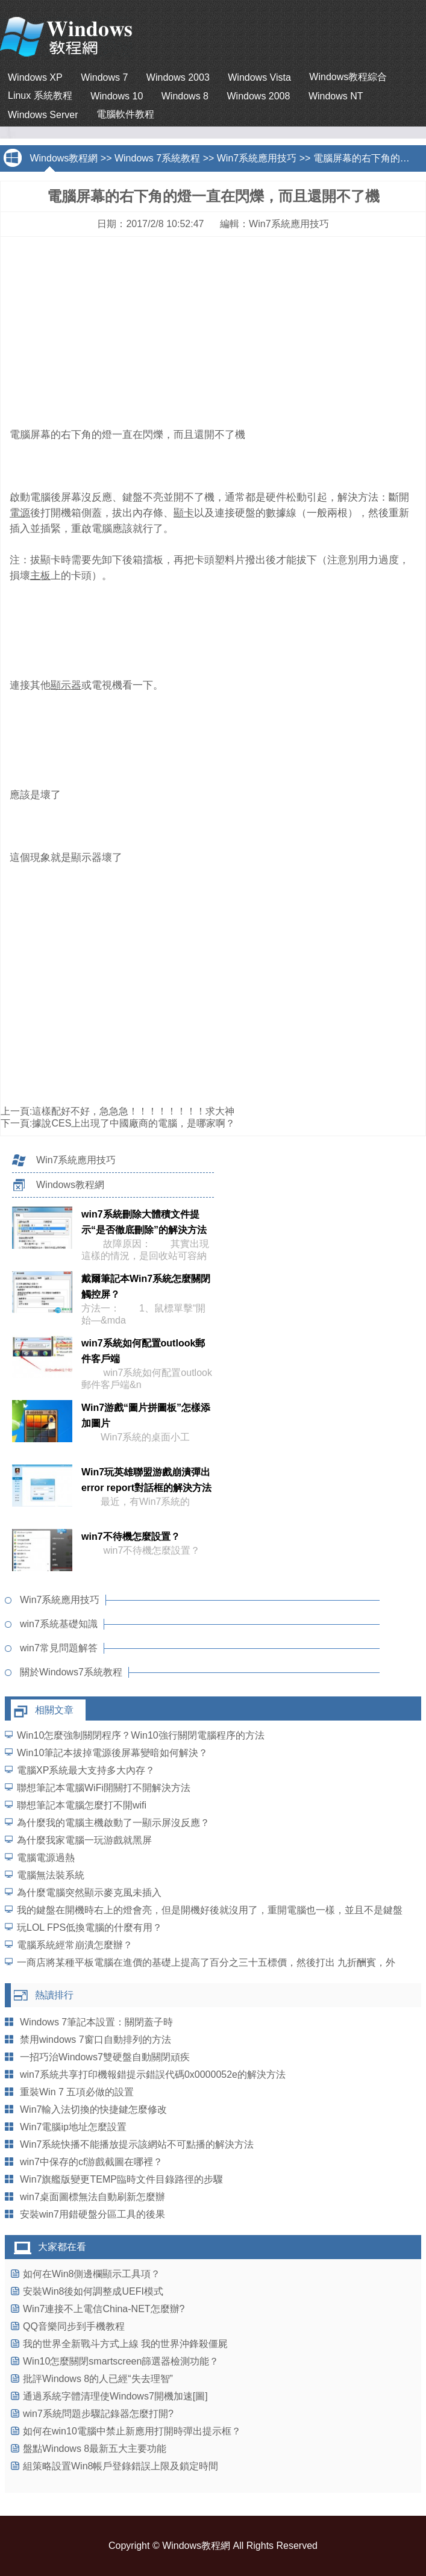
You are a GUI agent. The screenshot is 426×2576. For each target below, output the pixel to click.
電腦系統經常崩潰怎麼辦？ (75, 1945)
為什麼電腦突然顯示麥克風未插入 (89, 1892)
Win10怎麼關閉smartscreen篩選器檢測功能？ (121, 2361)
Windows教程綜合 (348, 77)
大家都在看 (62, 2247)
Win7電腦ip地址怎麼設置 (73, 2127)
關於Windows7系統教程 (71, 1672)
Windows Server (43, 115)
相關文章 (54, 1710)
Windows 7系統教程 (157, 158)
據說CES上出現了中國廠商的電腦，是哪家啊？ (133, 1123)
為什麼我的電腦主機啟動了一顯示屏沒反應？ (113, 1823)
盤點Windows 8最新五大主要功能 (94, 2448)
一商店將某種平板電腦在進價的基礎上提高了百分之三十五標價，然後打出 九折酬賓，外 (206, 1962)
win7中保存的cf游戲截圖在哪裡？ (91, 2162)
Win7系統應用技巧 (256, 158)
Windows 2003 (178, 77)
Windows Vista (259, 77)
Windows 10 (116, 96)
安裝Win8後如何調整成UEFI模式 (93, 2291)
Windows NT (336, 96)
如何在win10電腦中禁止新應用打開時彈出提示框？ (132, 2431)
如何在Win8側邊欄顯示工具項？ (91, 2274)
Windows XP (35, 77)
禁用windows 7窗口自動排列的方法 (95, 2039)
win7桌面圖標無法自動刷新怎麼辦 (92, 2197)
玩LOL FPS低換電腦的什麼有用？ (89, 1927)
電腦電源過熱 (46, 1857)
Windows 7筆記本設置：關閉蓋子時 (96, 2022)
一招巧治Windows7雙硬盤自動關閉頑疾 (105, 2057)
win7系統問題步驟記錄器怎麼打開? (98, 2414)
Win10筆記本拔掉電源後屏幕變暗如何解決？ (112, 1753)
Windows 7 (104, 77)
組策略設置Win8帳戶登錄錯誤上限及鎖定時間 (120, 2466)
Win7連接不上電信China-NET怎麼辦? (103, 2309)
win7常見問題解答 (59, 1648)
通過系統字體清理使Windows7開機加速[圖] (115, 2396)
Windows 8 (184, 96)
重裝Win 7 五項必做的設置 (77, 2092)
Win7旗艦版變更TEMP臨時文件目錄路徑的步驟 (121, 2179)
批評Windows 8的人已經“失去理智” (98, 2379)
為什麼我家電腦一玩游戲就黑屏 (84, 1840)
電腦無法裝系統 (50, 1875)
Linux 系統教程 (40, 95)
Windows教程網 (64, 158)
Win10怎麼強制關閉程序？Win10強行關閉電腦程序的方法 (141, 1735)
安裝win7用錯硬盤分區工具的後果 (92, 2214)
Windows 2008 (258, 96)
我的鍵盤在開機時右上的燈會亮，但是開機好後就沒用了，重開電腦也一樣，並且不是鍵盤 (210, 1910)
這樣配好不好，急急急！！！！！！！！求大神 (133, 1111)
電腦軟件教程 (125, 114)
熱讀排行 (54, 1995)
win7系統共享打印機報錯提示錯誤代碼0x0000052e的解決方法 (153, 2074)
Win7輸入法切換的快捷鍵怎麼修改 (93, 2109)
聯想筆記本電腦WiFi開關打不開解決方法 (103, 1788)
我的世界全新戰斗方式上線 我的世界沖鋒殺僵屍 (125, 2344)
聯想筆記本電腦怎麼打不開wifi (81, 1805)
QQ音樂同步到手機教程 (74, 2326)
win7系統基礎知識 (59, 1624)
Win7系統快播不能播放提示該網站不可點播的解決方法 (137, 2144)
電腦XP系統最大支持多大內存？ (86, 1770)
